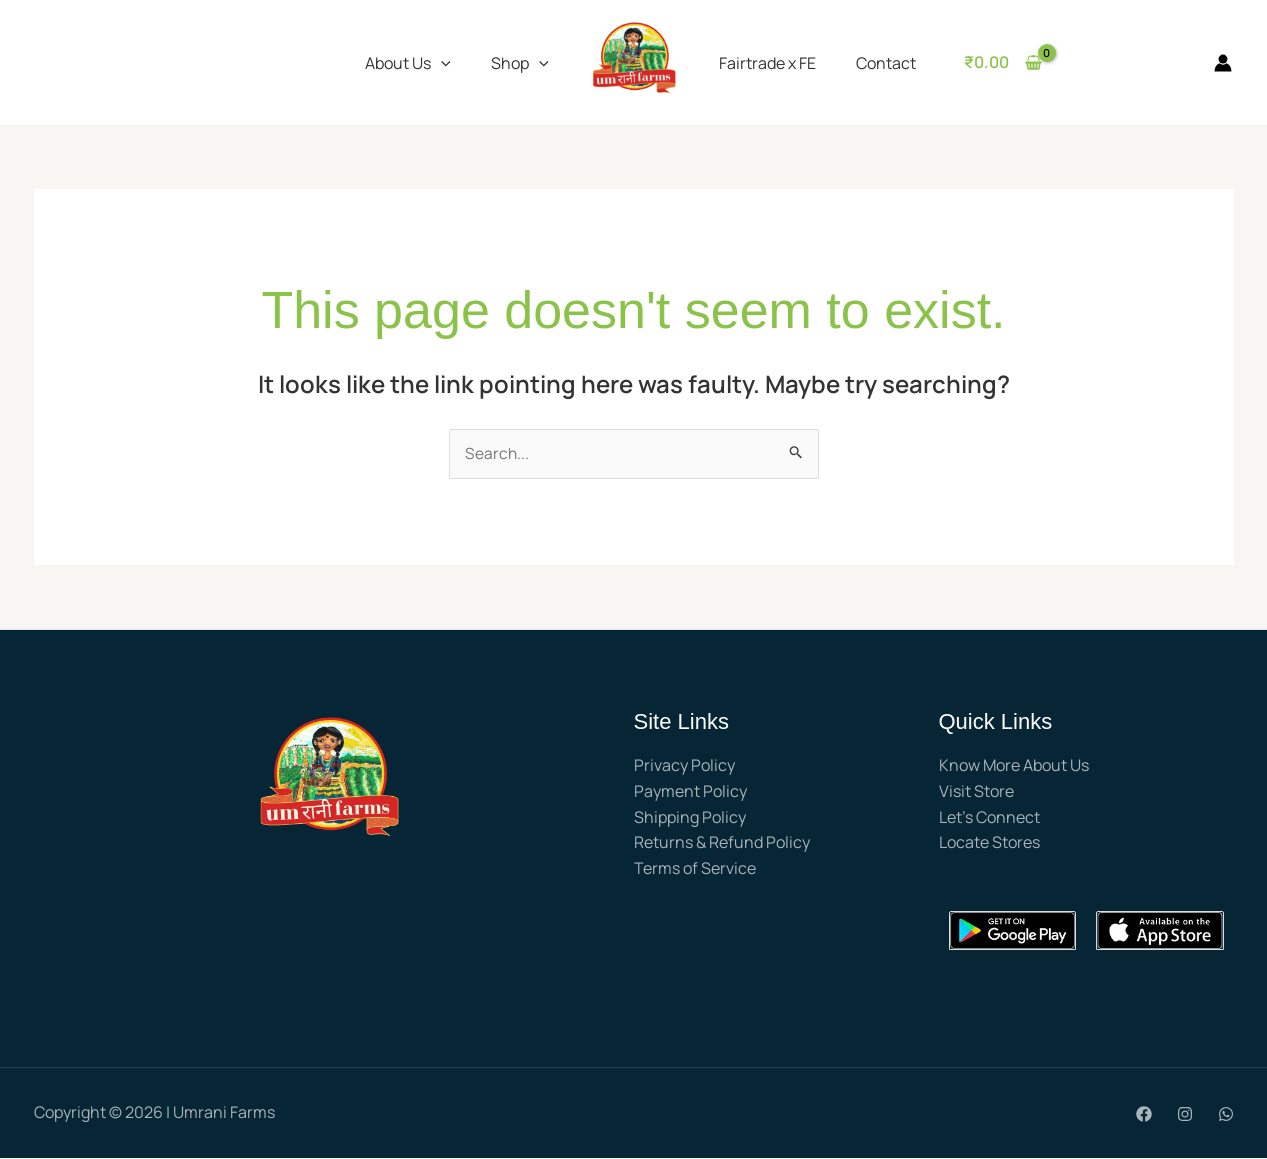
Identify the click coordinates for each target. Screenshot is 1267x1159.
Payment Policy (690, 792)
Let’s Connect (989, 817)
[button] (441, 63)
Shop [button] (520, 63)
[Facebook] (1144, 1115)
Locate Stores (989, 843)
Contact (874, 63)
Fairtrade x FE (763, 63)
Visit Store (976, 792)
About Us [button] (408, 63)
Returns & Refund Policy (722, 843)
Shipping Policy (690, 817)
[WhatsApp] (1226, 1115)
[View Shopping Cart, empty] (987, 63)
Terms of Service (695, 869)
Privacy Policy (684, 766)
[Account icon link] (1223, 63)
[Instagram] (1185, 1115)
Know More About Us (1014, 766)
